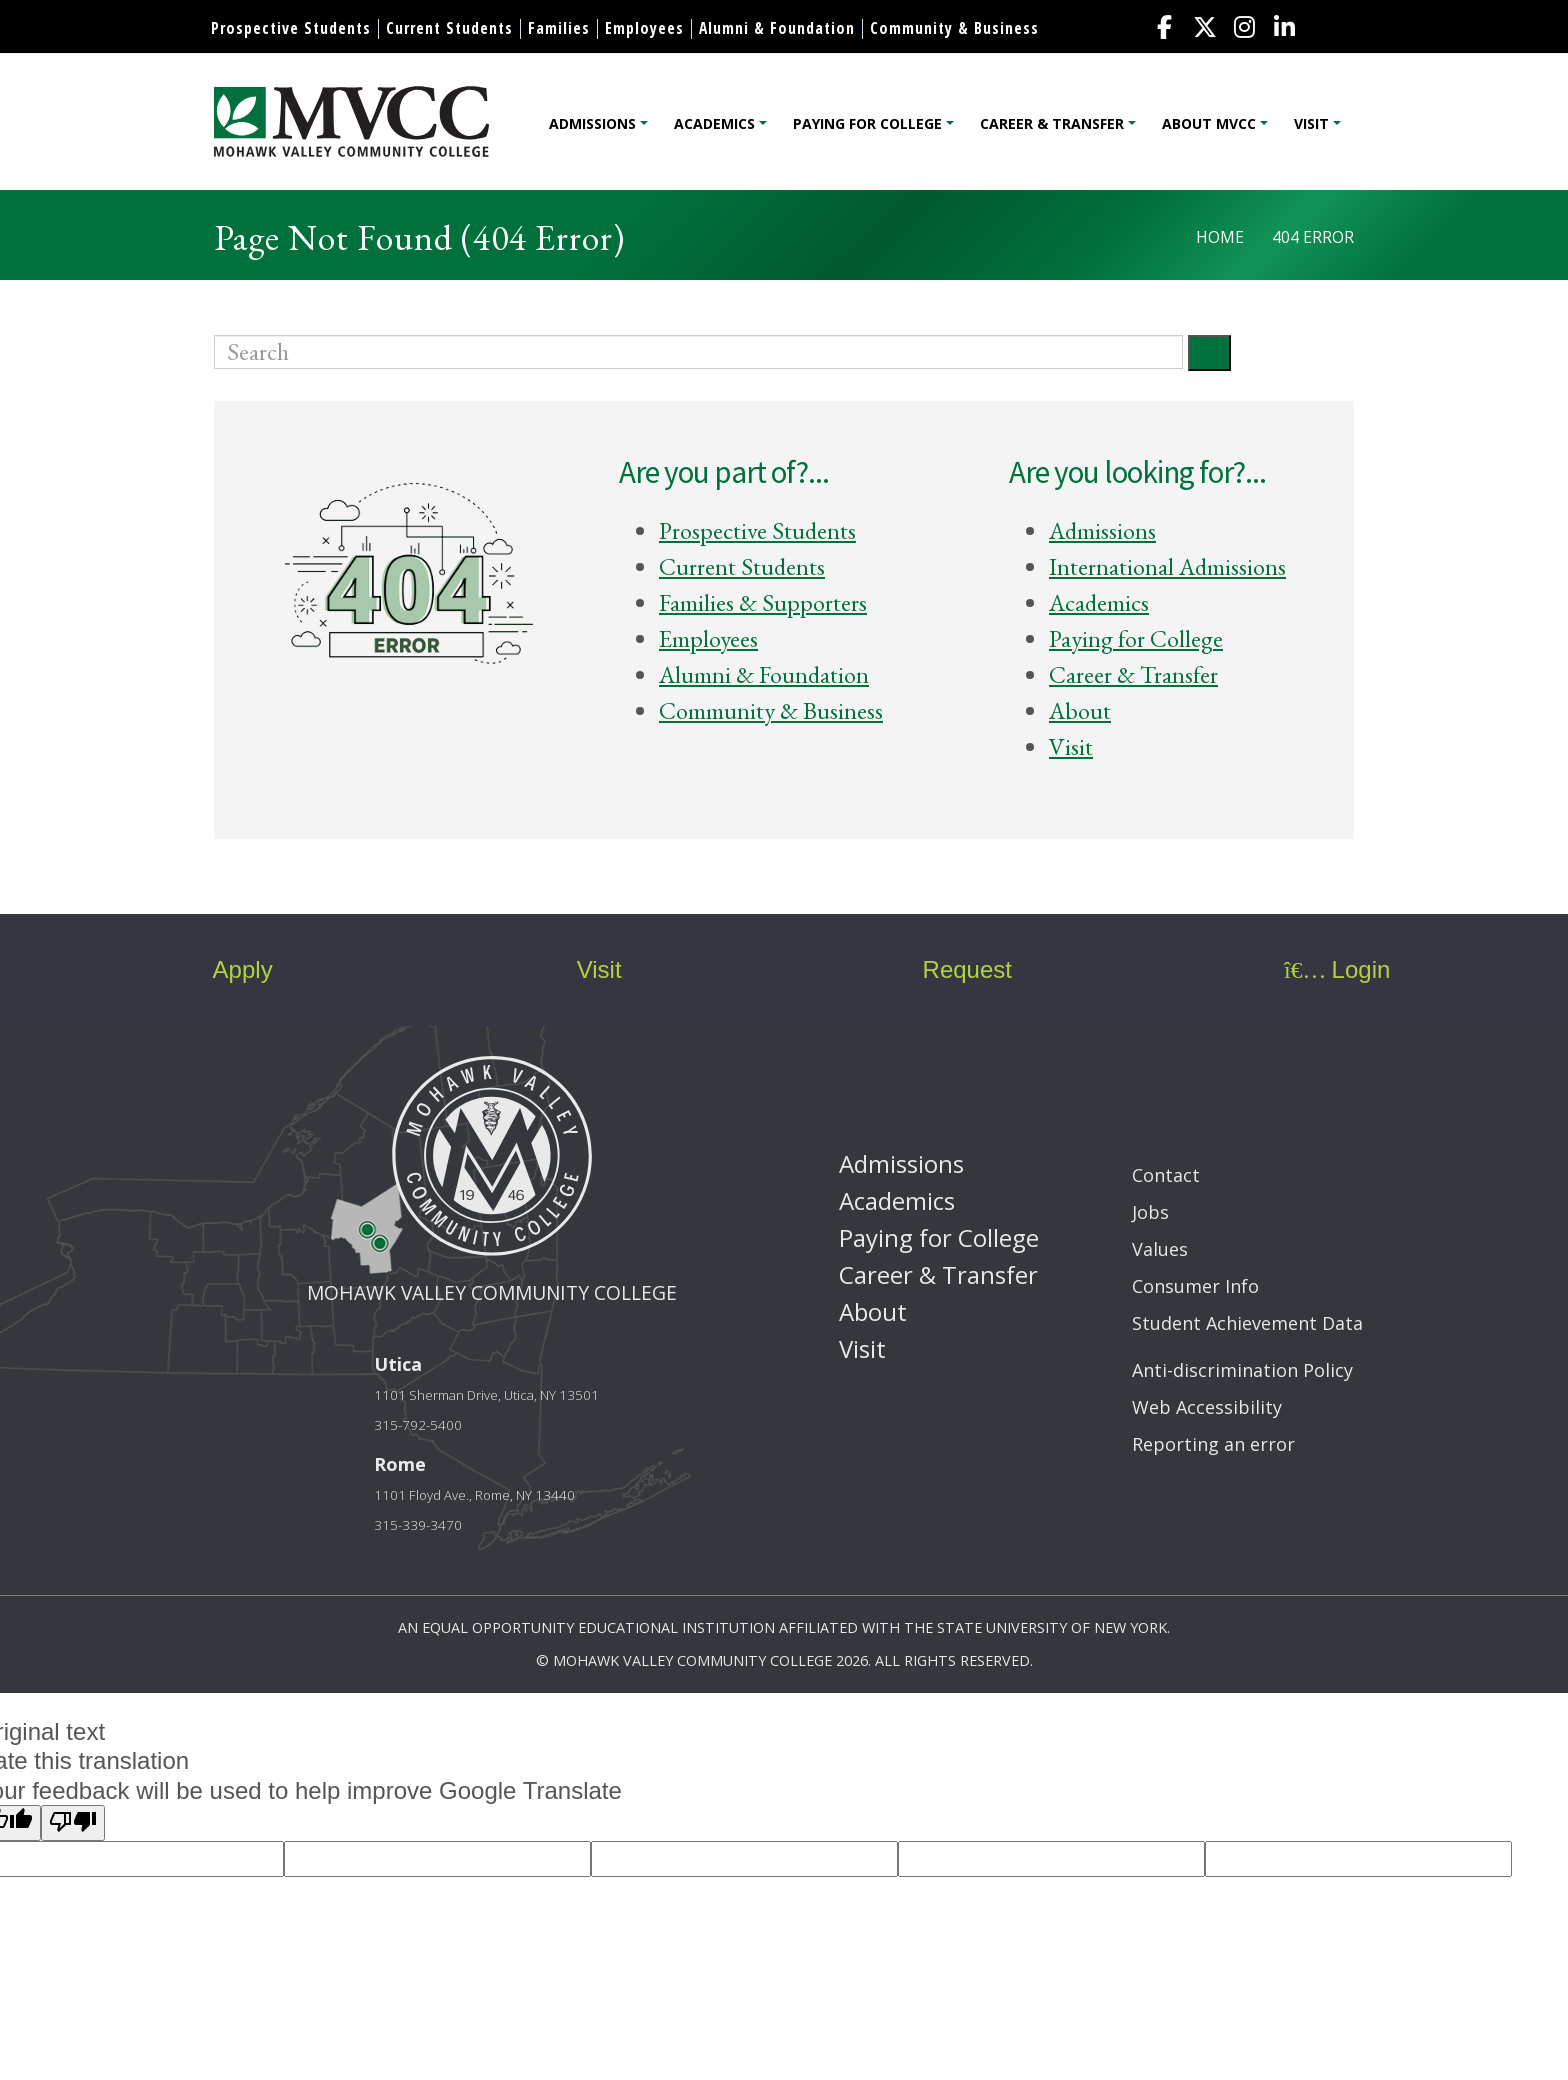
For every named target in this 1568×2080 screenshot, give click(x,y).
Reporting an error (1213, 1444)
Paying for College (867, 123)
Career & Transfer (1052, 123)
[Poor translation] (73, 1823)
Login (1337, 969)
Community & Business (954, 28)
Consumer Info (1195, 1286)
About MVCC (1209, 123)
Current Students (449, 28)
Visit (1311, 123)
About (1080, 710)
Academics (714, 123)
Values (1160, 1249)
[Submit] (1209, 352)
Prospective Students (291, 28)
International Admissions (1167, 566)
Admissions (592, 123)
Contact (1166, 1175)
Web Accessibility (1207, 1407)
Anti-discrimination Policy (1242, 1370)
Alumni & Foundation (777, 28)
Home (1220, 237)
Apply (225, 969)
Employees (644, 28)
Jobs (1150, 1212)
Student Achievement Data (1247, 1323)
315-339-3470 (418, 1525)
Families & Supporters (763, 602)
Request (953, 969)
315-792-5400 (418, 1425)
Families (559, 28)
